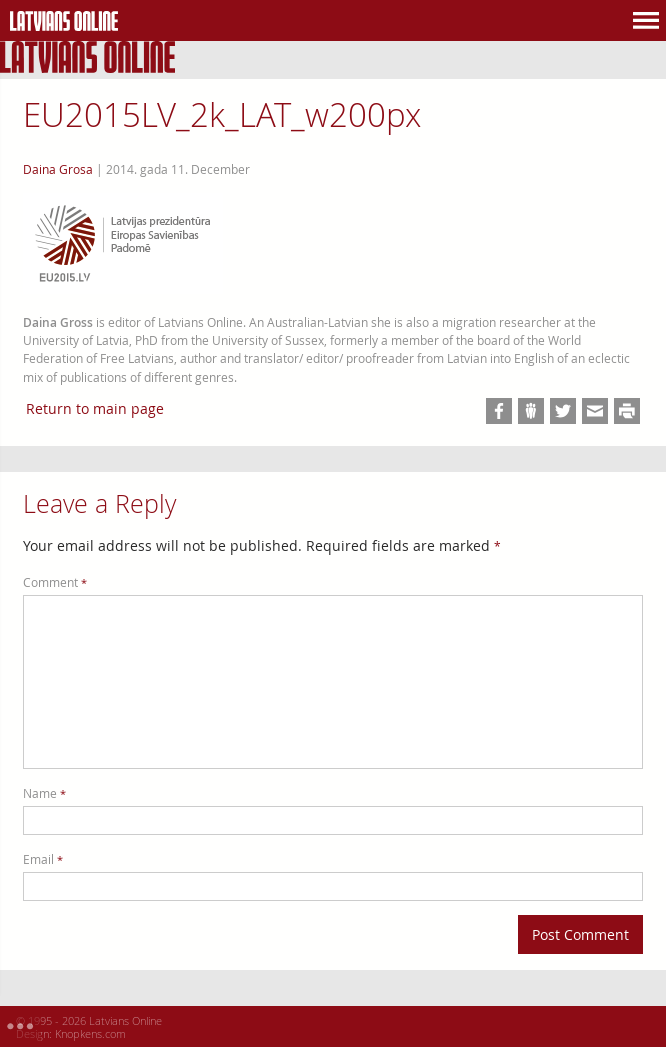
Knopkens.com (90, 1033)
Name (44, 793)
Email (43, 859)
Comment (55, 582)
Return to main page (95, 408)
